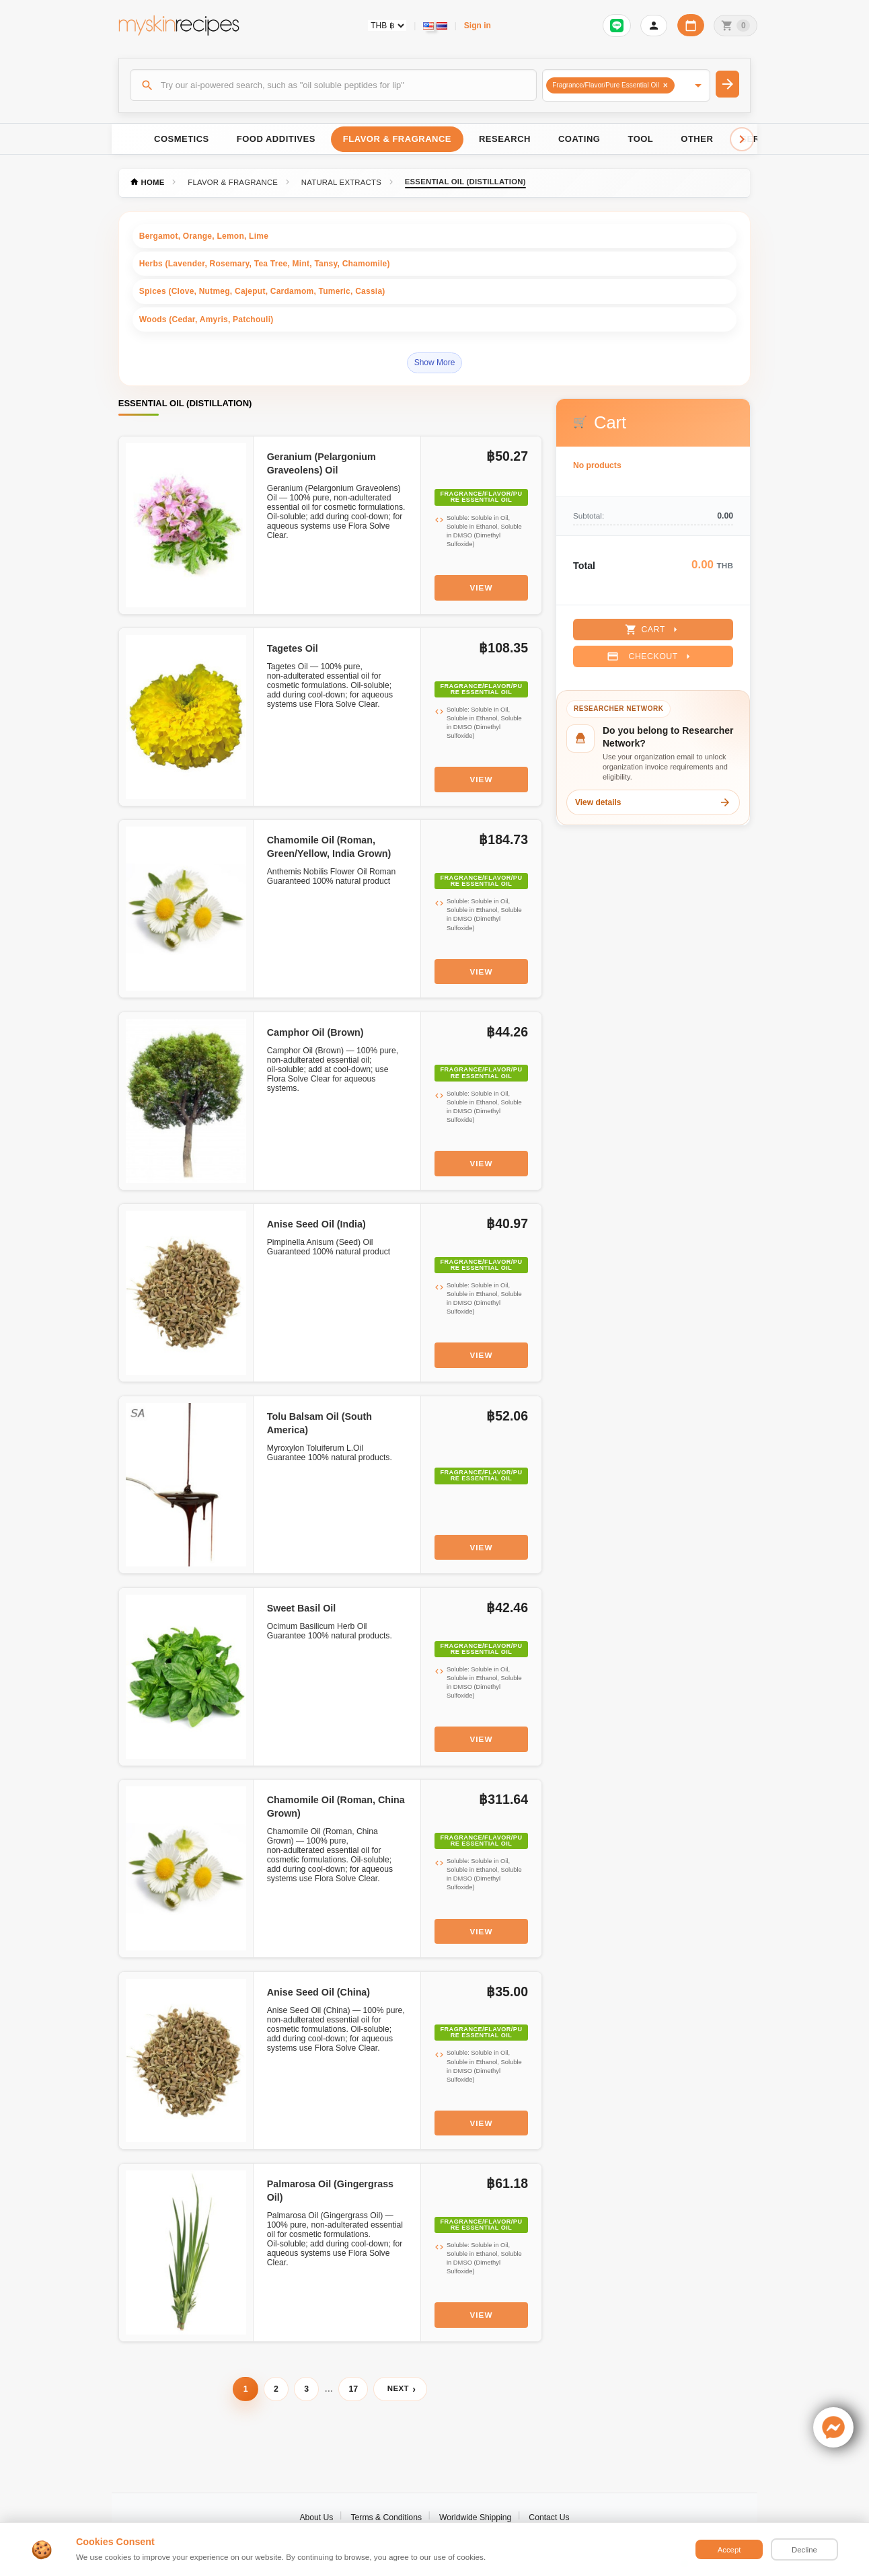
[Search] (333, 84)
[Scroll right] (742, 139)
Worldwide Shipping (475, 2517)
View (481, 587)
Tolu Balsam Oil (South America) (319, 1423)
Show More (434, 362)
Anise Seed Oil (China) (318, 1992)
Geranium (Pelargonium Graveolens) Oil (321, 463)
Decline (804, 2550)
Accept (729, 2550)
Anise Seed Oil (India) (316, 1224)
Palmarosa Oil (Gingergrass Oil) (330, 2191)
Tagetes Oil (292, 648)
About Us (316, 2517)
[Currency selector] (387, 25)
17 (353, 2389)
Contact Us (549, 2517)
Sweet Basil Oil (301, 1608)
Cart (653, 629)
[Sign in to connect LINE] (617, 25)
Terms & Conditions (386, 2517)
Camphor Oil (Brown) (315, 1032)
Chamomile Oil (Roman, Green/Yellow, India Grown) (329, 847)
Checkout (650, 656)
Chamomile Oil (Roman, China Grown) (336, 1806)
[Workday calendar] (690, 25)
